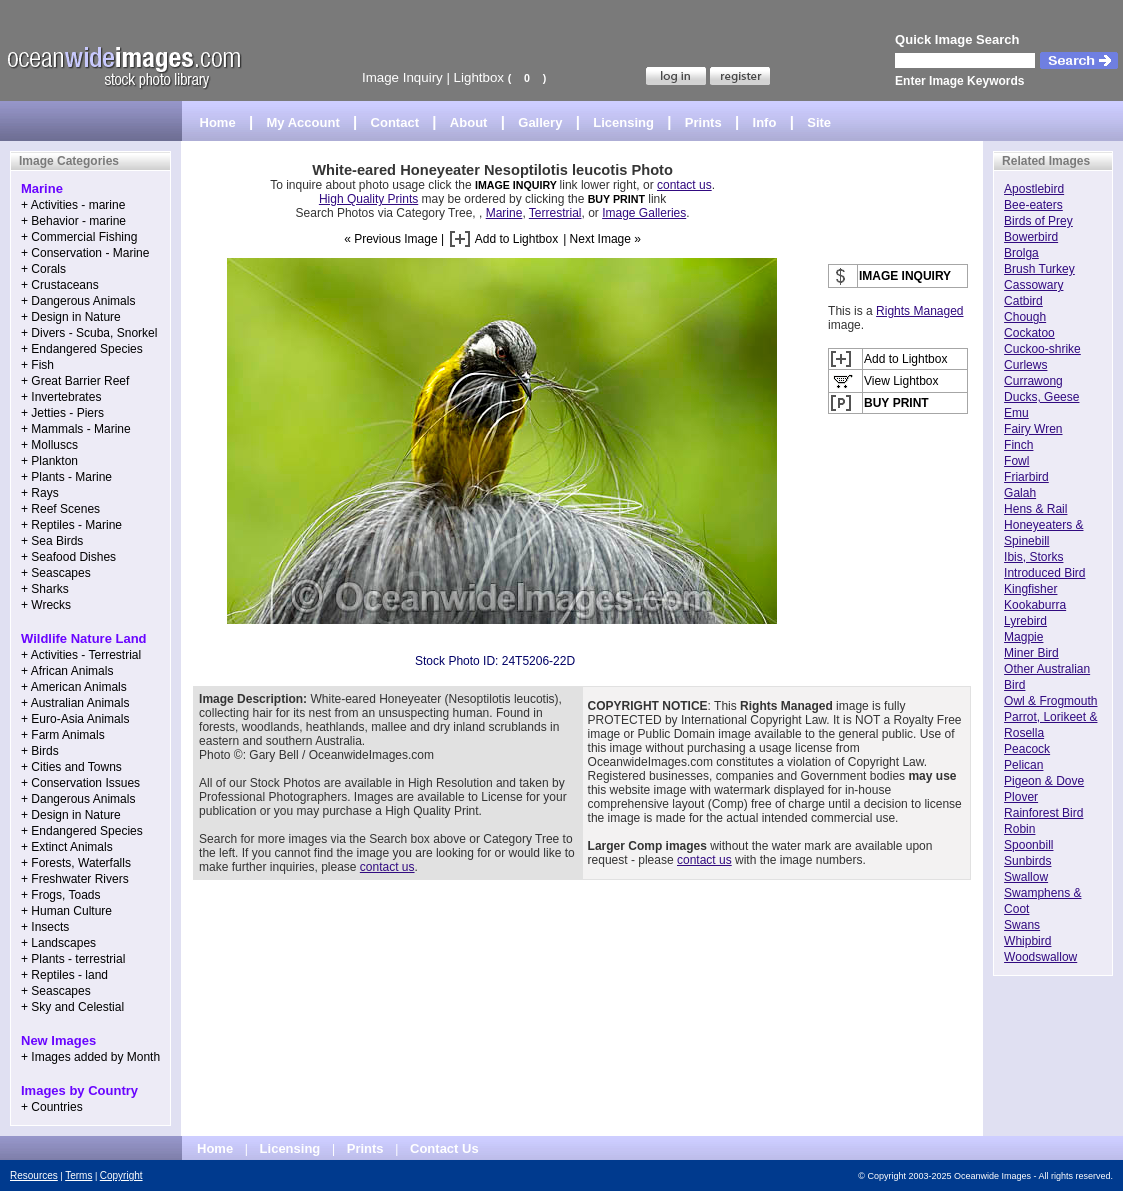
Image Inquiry (402, 77)
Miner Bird (1031, 653)
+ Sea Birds (52, 541)
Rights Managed (919, 311)
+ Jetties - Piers (62, 413)
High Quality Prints (368, 199)
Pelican (1023, 765)
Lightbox (479, 77)
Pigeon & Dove (1044, 781)
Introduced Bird (1044, 573)
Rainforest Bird (1043, 813)
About (469, 122)
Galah (1020, 493)
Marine (504, 213)
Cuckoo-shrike (1042, 349)
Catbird (1023, 301)
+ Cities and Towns (71, 767)
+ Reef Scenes (60, 509)
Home (218, 122)
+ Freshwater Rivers (75, 879)
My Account (303, 122)
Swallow (1026, 877)
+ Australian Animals (75, 703)
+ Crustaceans (60, 285)
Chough (1025, 317)
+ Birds (40, 751)
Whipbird (1027, 941)
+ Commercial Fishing (79, 237)
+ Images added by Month (90, 1057)
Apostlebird (1034, 189)
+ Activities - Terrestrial (81, 655)
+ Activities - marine (73, 205)
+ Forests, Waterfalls (76, 863)
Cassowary (1033, 285)
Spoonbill (1028, 845)
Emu (1016, 413)
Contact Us (444, 1148)
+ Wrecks (46, 605)
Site (819, 122)
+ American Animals (74, 687)
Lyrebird (1025, 621)
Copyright (121, 1175)
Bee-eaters (1033, 205)
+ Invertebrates (61, 397)
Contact (395, 122)
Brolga (1021, 253)
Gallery (540, 122)
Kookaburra (1035, 605)
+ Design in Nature (71, 317)
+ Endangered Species (82, 349)
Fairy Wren (1033, 429)
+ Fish (37, 365)
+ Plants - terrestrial (73, 959)
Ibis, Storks (1033, 557)
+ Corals (43, 269)
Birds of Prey (1038, 221)
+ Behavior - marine (73, 221)
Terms (78, 1175)
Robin (1019, 829)
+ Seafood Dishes (68, 557)
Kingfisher (1030, 589)
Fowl (1016, 461)
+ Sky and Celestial (72, 1007)
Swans (1022, 925)
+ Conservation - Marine (85, 253)
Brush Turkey (1039, 269)
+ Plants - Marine (66, 477)
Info (765, 122)
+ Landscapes (58, 943)
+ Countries (52, 1107)
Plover (1021, 797)
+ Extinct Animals (67, 847)
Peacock (1027, 749)
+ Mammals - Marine (76, 429)
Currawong (1033, 381)
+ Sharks (45, 589)
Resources (34, 1175)
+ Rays (40, 493)
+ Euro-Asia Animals (75, 719)
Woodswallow (1040, 957)
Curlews (1025, 365)
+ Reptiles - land (64, 975)
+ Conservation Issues (80, 783)
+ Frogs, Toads (61, 895)
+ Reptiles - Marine (71, 525)
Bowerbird (1031, 237)
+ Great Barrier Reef (75, 381)
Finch (1018, 445)
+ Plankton (49, 461)
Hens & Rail (1035, 509)
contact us (684, 185)
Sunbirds (1027, 861)
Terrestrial (555, 213)
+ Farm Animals (63, 735)
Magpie (1023, 637)
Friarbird (1026, 477)
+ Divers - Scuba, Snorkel (89, 333)
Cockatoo (1029, 333)
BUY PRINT (616, 199)
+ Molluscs (49, 445)
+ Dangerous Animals (78, 301)
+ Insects (45, 927)
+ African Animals (67, 671)
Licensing (623, 122)
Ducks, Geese (1041, 397)
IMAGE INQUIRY (517, 185)
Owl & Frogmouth (1050, 701)
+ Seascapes (56, 573)
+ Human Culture (66, 911)
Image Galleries (644, 213)
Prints (703, 122)
